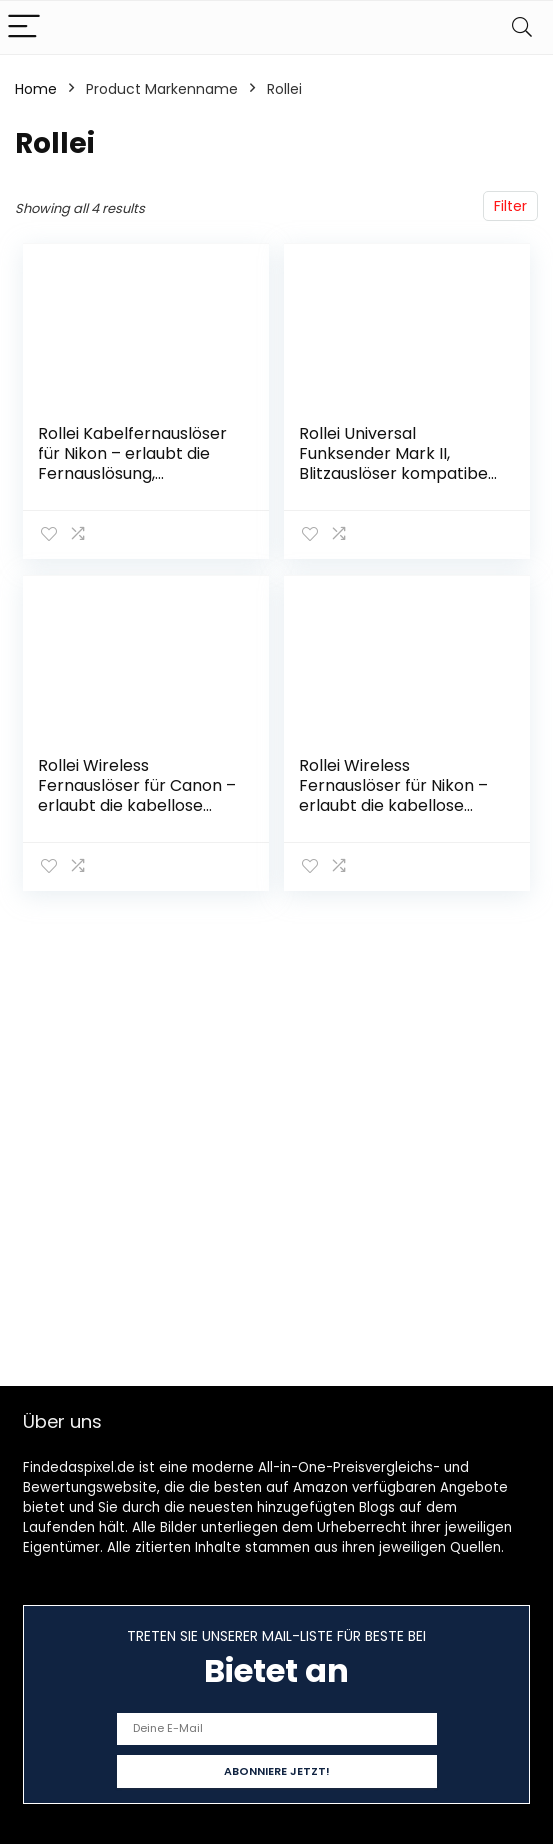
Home (36, 89)
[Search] (522, 27)
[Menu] (24, 27)
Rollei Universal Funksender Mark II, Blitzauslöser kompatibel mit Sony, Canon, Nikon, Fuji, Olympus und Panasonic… (395, 483)
